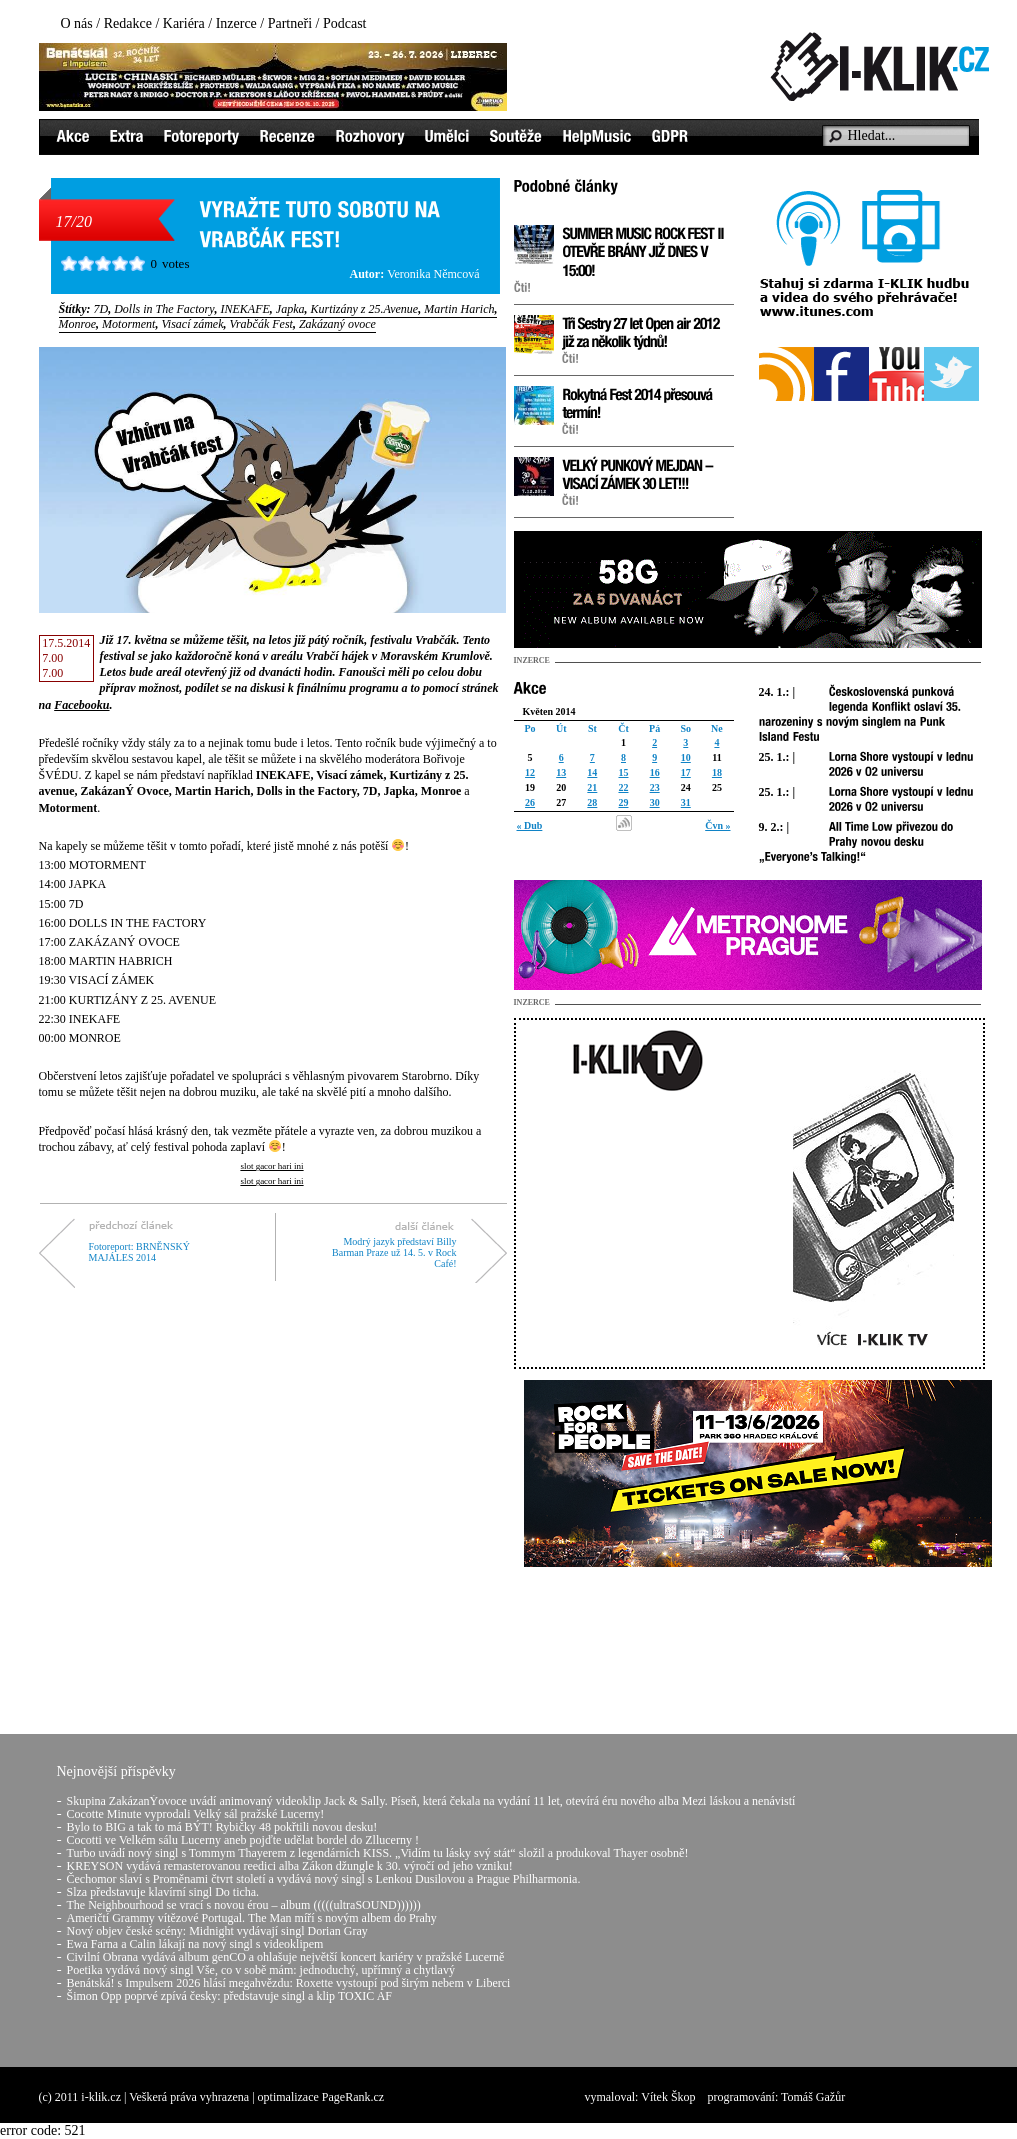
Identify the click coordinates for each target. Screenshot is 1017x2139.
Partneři (290, 23)
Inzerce (236, 23)
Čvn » (717, 825)
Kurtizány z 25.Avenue (364, 309)
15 (623, 772)
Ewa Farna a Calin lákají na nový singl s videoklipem (195, 1944)
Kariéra (184, 23)
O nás (77, 23)
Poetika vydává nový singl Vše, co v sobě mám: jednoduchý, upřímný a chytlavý (261, 1970)
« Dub (530, 825)
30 (655, 802)
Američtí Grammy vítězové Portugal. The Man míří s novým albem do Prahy (252, 1918)
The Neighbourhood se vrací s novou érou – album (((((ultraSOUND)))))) (244, 1905)
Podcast (345, 23)
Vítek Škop (668, 2097)
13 (561, 772)
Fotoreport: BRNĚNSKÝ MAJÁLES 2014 (139, 1252)
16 (655, 772)
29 (623, 802)
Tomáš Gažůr (813, 2097)
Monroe (78, 324)
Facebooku (81, 705)
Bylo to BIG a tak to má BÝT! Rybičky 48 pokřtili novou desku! (222, 1827)
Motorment (128, 324)
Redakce (128, 23)
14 (592, 772)
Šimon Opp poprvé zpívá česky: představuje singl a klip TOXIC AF (230, 1996)
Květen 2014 (549, 711)
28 (592, 802)
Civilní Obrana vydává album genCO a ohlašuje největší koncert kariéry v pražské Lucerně (286, 1957)
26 (530, 802)
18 (717, 772)
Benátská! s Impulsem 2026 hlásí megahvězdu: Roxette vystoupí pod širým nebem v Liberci (289, 1983)
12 (530, 772)
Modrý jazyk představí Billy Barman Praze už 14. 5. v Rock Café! (394, 1252)
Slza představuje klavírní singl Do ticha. (163, 1892)
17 (686, 772)
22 (623, 787)
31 (686, 802)
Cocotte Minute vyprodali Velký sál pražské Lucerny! (196, 1814)
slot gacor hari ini (271, 1166)
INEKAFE (245, 309)
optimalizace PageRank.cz (321, 2097)
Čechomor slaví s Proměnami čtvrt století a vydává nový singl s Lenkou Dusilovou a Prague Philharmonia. (324, 1879)
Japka (290, 309)
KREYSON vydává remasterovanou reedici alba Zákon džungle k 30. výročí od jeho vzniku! (290, 1866)
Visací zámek (192, 324)
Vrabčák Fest (260, 324)
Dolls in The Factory (164, 309)
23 (655, 787)
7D (101, 309)
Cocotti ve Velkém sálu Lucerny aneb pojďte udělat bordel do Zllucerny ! (243, 1840)
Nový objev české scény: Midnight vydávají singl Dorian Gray (217, 1931)
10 (686, 757)
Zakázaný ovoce (337, 324)
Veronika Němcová (433, 274)
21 (592, 787)
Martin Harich (459, 309)
